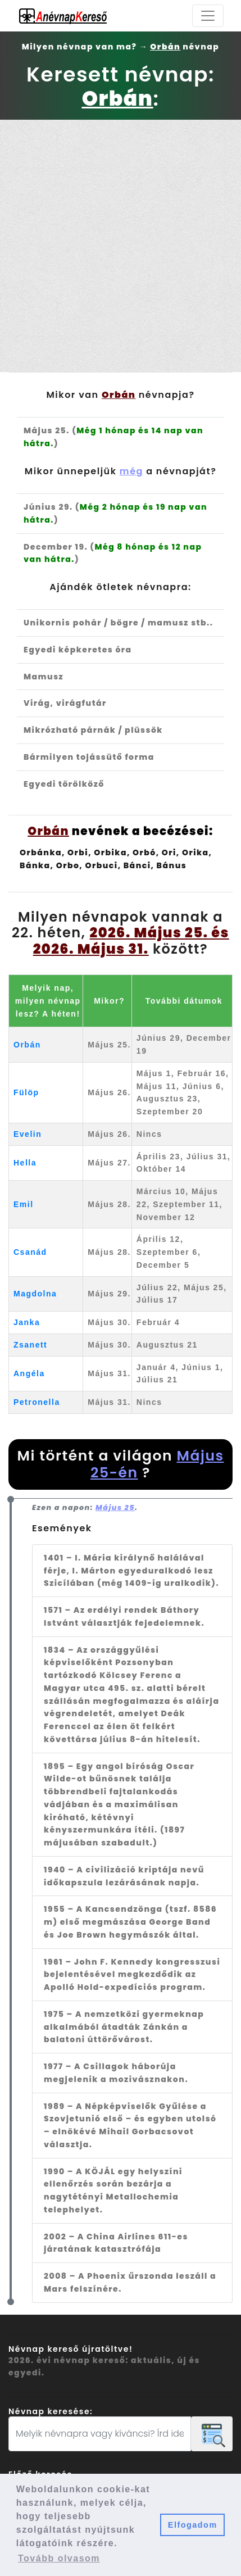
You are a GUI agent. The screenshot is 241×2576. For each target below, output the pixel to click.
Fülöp (26, 1092)
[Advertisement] (120, 245)
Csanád (30, 1252)
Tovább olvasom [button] (59, 2558)
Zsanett (30, 1344)
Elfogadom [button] (192, 2524)
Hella (25, 1162)
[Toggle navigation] (208, 15)
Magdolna (35, 1293)
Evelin (27, 1134)
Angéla (29, 1373)
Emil (23, 1204)
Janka (26, 1322)
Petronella (36, 1402)
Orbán (27, 1044)
